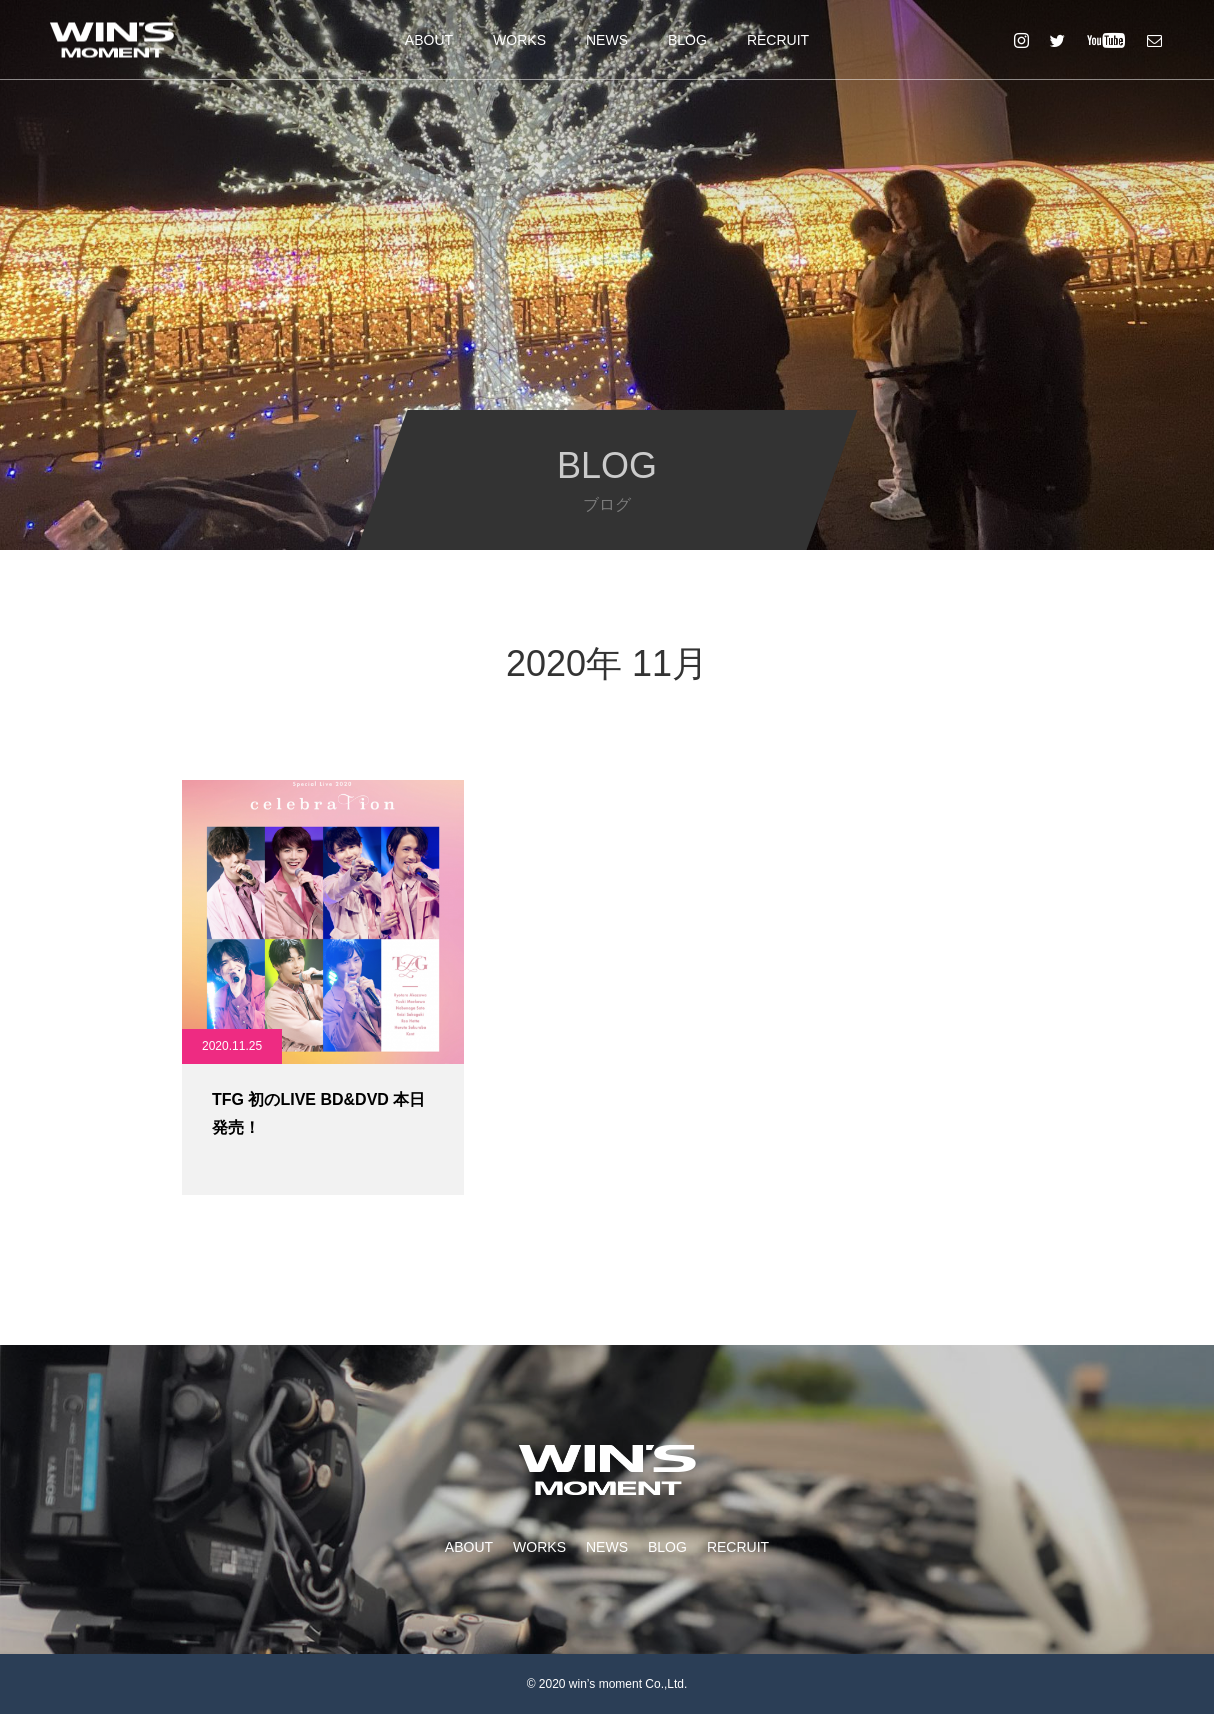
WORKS (519, 40)
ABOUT (429, 40)
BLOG (687, 40)
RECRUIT (778, 40)
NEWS (607, 40)
